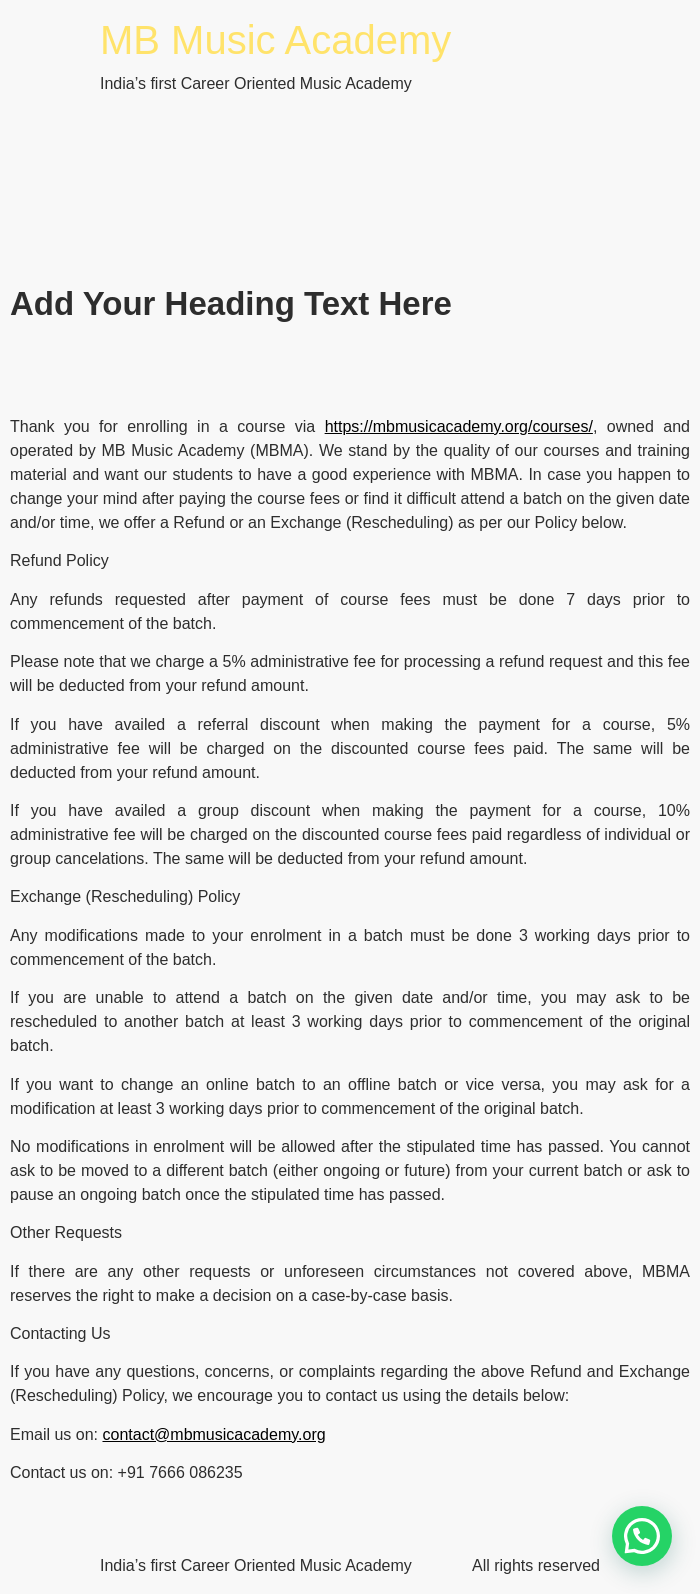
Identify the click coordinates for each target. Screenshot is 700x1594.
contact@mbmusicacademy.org (213, 1434)
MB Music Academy (275, 40)
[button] (642, 1536)
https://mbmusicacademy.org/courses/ (459, 426)
